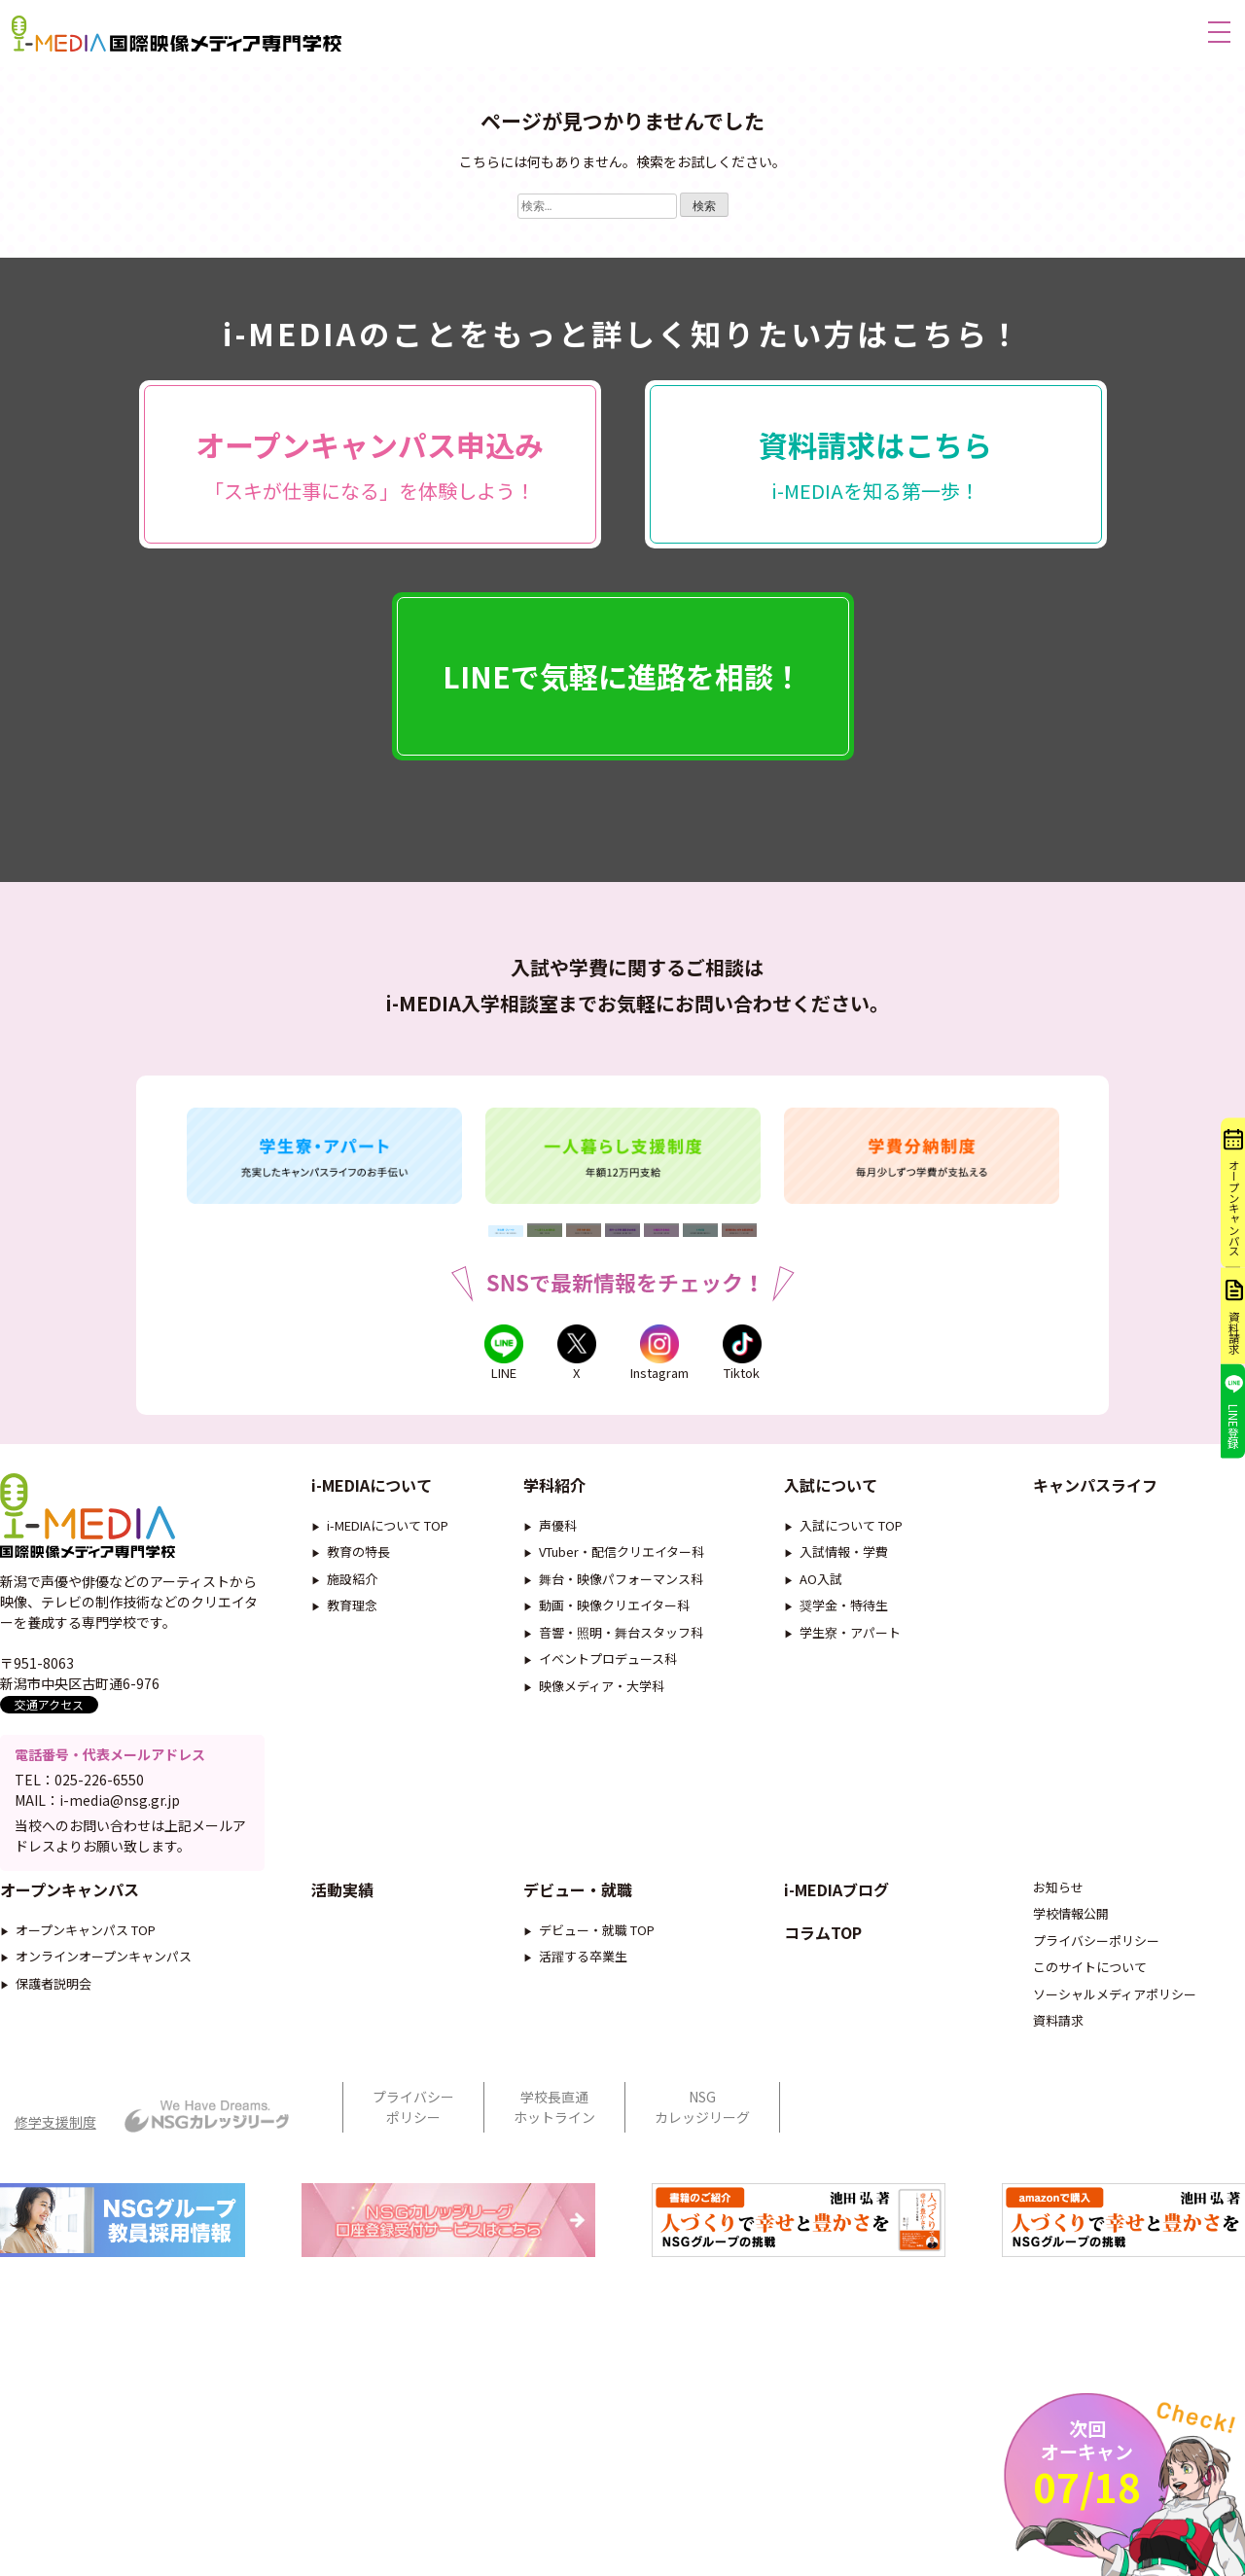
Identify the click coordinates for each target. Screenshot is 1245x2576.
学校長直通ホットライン (554, 2161)
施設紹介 (352, 1596)
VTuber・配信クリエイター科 (621, 1569)
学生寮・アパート (850, 1650)
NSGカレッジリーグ (702, 2161)
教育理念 (352, 1622)
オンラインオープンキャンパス (104, 2011)
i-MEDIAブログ (836, 1944)
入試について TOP (851, 1543)
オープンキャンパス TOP (86, 1984)
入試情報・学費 (844, 1569)
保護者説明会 (53, 2038)
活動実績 (342, 1944)
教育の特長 (358, 1569)
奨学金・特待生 (844, 1622)
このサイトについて (1090, 2022)
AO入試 (821, 1596)
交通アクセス (49, 1721)
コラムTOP (823, 1986)
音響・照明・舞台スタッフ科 (621, 1650)
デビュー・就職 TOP (597, 1984)
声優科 (558, 1543)
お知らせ (1058, 1941)
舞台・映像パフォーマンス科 (621, 1596)
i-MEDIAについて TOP (387, 1543)
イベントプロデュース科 (608, 1676)
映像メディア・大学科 (601, 1703)
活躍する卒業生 (583, 2011)
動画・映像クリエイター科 (614, 1622)
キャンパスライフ (1095, 1502)
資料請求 (1058, 2075)
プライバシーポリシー (1096, 1995)
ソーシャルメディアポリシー (1114, 2048)
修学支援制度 (55, 2176)
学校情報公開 (1071, 1968)
